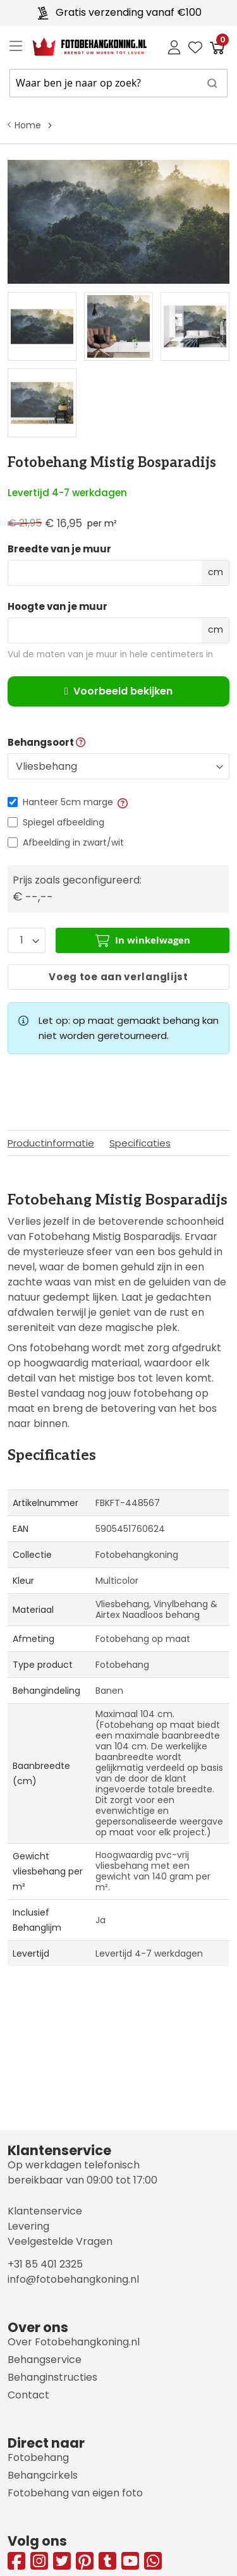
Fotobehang (38, 2457)
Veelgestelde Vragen (60, 2241)
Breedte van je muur (59, 549)
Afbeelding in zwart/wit (73, 842)
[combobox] (118, 83)
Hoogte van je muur (57, 606)
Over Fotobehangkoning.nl (74, 2342)
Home (28, 125)
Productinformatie (51, 1143)
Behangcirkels (43, 2475)
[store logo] (79, 47)
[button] (122, 802)
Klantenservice (45, 2211)
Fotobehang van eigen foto (75, 2493)
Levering (28, 2226)
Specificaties (140, 1143)
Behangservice (45, 2359)
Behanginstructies (52, 2377)
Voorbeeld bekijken (118, 691)
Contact (28, 2395)
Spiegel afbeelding (63, 822)
